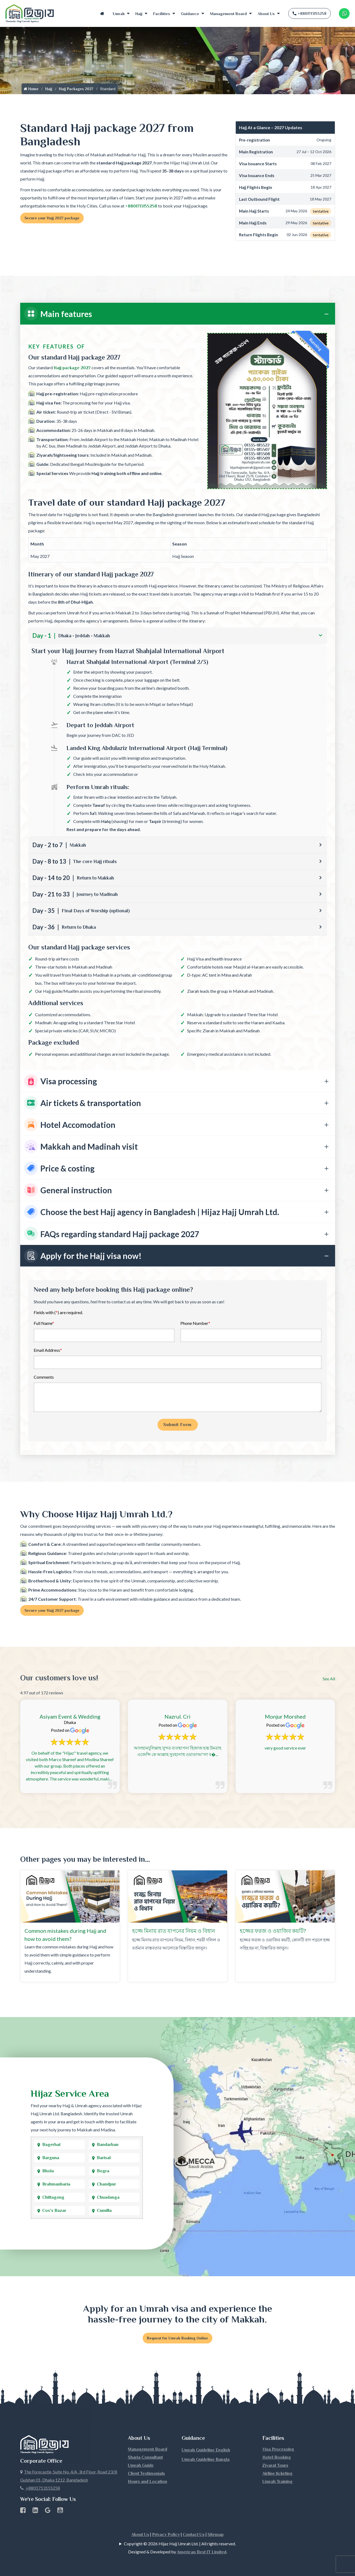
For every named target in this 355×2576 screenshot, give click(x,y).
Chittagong (53, 2197)
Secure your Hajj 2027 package (51, 218)
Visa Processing (278, 2449)
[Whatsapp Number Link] (344, 13)
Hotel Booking (276, 2457)
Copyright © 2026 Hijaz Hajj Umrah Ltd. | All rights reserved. (180, 2543)
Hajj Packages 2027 (76, 89)
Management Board (228, 13)
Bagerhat (51, 2144)
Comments (44, 1377)
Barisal (104, 2157)
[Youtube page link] (60, 2511)
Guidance (190, 13)
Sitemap (216, 2534)
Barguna (50, 2157)
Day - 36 (64, 927)
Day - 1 (71, 636)
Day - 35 (81, 911)
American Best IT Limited (201, 2552)
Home (102, 13)
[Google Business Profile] (48, 2511)
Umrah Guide (141, 2465)
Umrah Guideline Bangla (206, 2459)
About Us (266, 13)
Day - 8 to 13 (74, 861)
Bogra (103, 2171)
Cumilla (104, 2210)
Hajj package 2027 (72, 367)
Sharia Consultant (145, 2457)
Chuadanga (108, 2197)
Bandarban (107, 2144)
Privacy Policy (166, 2534)
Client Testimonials (146, 2473)
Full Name (44, 1323)
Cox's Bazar (54, 2210)
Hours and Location (147, 2481)
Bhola (48, 2171)
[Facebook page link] (23, 2511)
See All (329, 1678)
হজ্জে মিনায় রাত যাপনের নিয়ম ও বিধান (173, 1930)
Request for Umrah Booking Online (177, 2338)
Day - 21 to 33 (75, 894)
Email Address (48, 1350)
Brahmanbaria (56, 2184)
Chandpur (106, 2184)
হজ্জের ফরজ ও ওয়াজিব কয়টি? (273, 1930)
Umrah (119, 13)
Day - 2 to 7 (59, 845)
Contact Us (194, 2534)
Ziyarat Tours (275, 2465)
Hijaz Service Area (70, 2093)
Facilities (161, 13)
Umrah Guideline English (206, 2450)
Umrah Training (277, 2481)
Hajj (138, 13)
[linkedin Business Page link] (35, 2511)
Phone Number (195, 1323)
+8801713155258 (309, 13)
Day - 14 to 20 (73, 878)
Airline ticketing (277, 2473)
